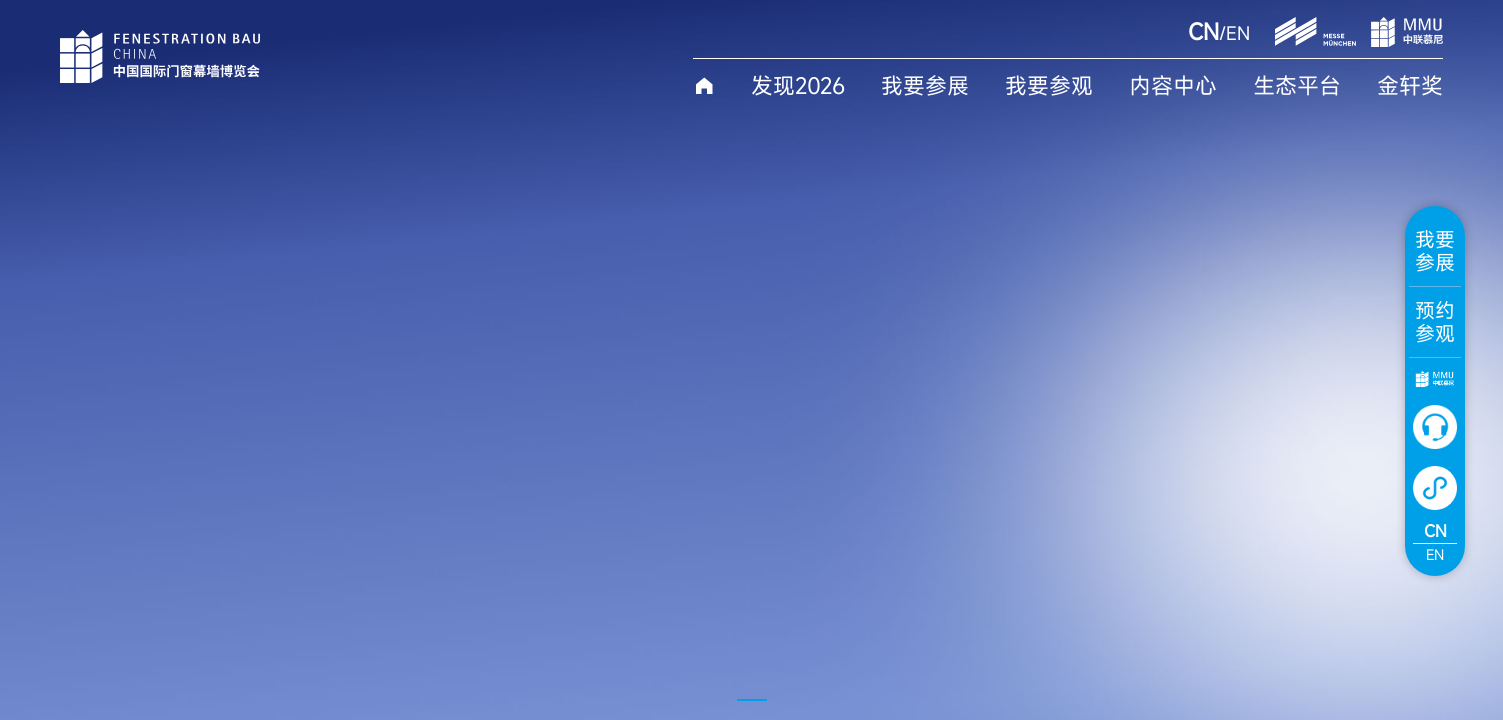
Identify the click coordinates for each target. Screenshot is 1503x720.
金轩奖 (1410, 86)
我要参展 (925, 86)
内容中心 (1173, 86)
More (234, 573)
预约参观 (1435, 322)
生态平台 (1297, 86)
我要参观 (1049, 86)
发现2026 (798, 86)
